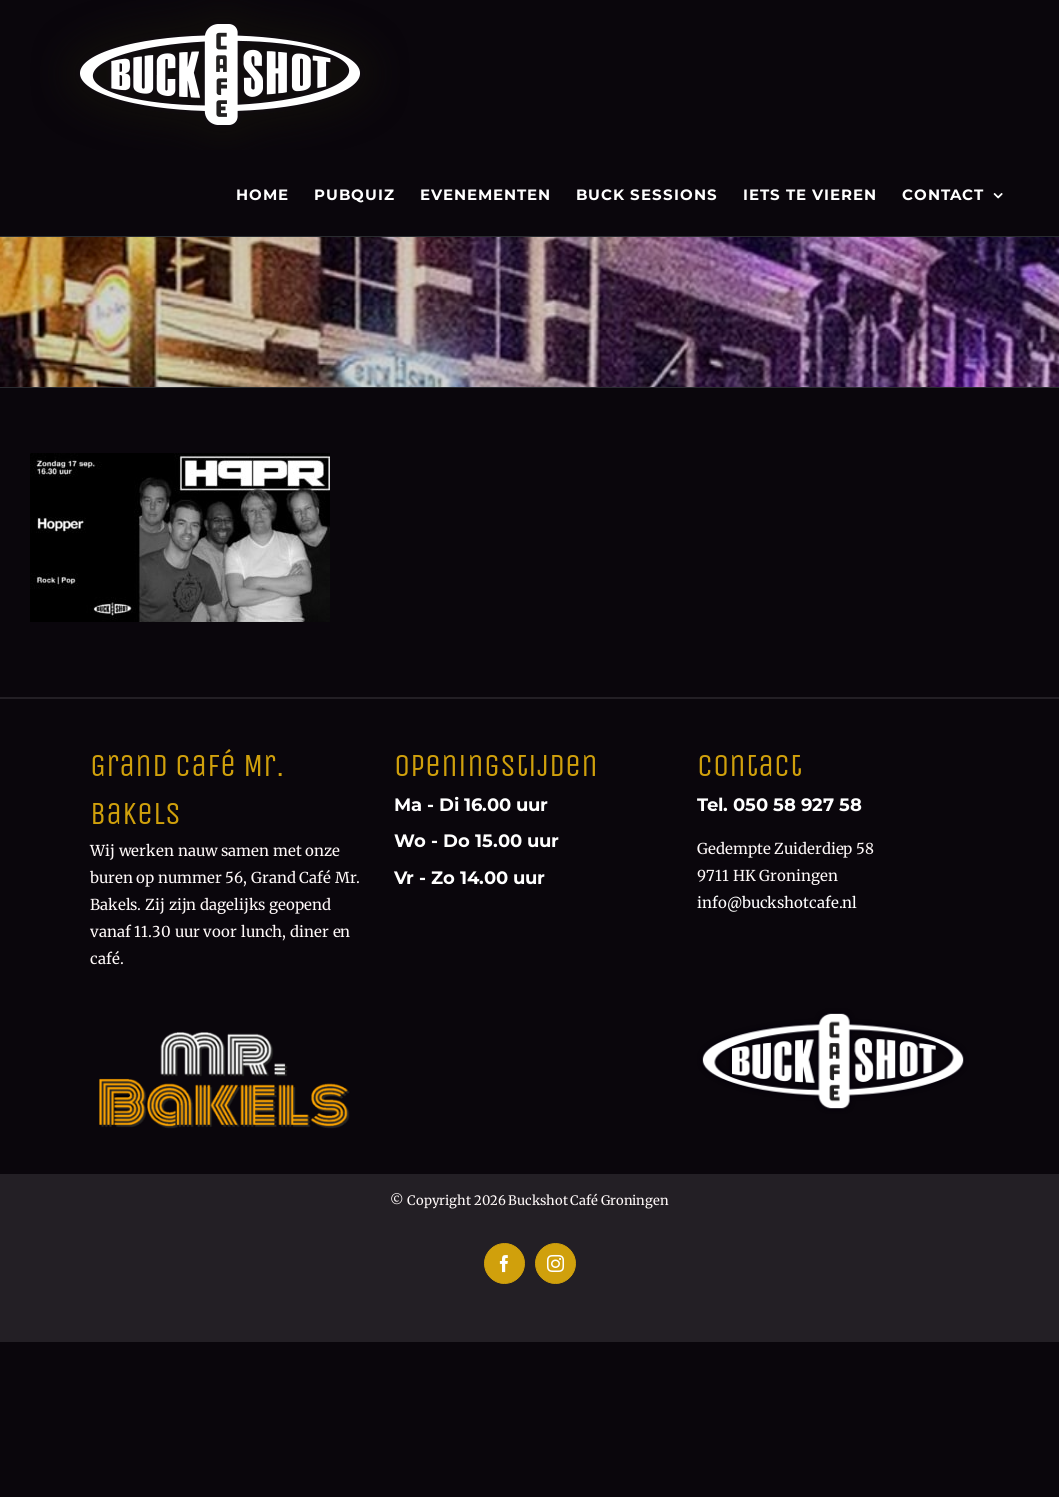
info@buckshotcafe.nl (777, 902)
